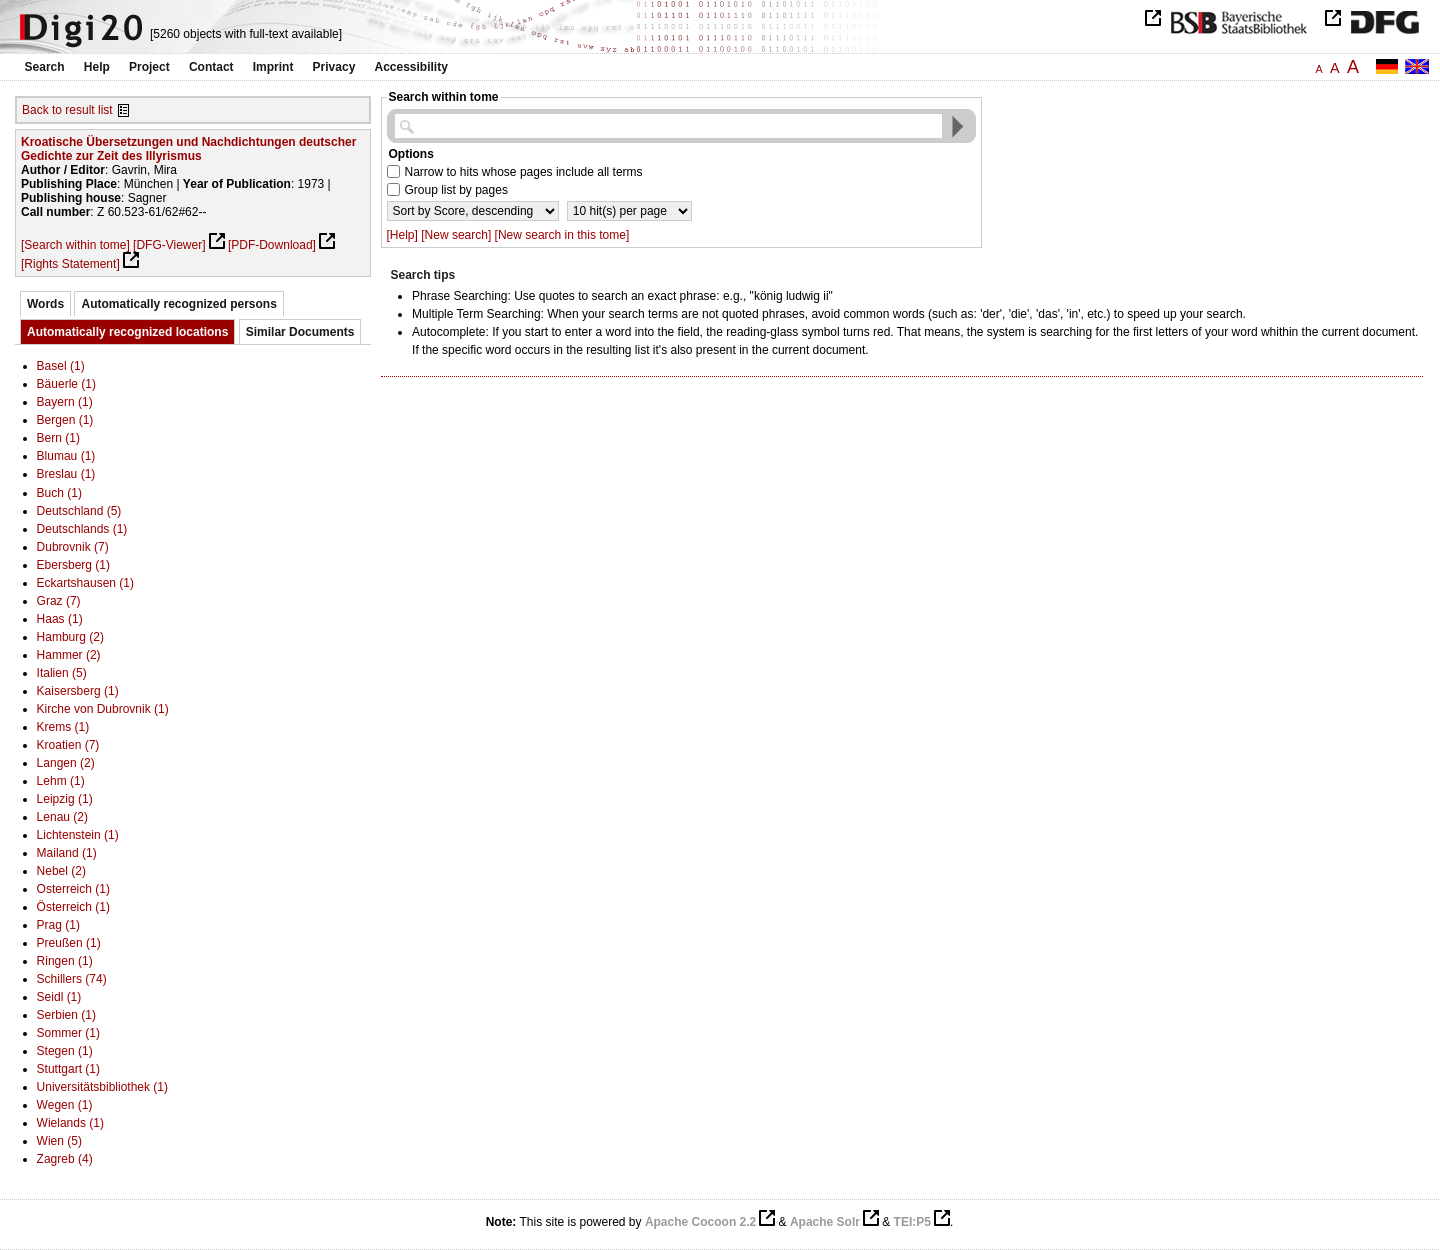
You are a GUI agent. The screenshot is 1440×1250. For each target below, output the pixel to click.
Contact (211, 67)
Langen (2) (66, 763)
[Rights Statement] (70, 264)
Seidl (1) (59, 997)
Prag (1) (58, 925)
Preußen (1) (69, 943)
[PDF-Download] (272, 245)
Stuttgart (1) (68, 1069)
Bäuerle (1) (66, 384)
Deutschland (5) (79, 511)
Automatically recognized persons (178, 304)
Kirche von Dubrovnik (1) (103, 709)
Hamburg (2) (70, 637)
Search (45, 67)
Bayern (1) (65, 402)
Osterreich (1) (73, 889)
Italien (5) (62, 673)
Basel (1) (61, 366)
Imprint (273, 67)
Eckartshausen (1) (85, 583)
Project (149, 67)
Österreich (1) (73, 907)
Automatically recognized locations (127, 332)
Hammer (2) (69, 655)
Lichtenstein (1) (78, 835)
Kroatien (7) (68, 745)
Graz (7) (59, 601)
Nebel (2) (61, 871)
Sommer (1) (68, 1033)
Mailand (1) (67, 853)
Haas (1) (60, 619)
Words (45, 304)
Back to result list (67, 110)
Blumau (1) (66, 456)
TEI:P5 (912, 1222)
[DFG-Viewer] (169, 245)
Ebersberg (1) (73, 565)
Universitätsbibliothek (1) (102, 1087)
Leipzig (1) (65, 799)
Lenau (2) (62, 817)
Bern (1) (58, 438)
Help (97, 67)
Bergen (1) (65, 420)
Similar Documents (300, 332)
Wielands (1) (70, 1123)
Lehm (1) (61, 781)
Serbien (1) (66, 1015)
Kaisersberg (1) (78, 691)
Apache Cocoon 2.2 (700, 1222)
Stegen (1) (65, 1051)
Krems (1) (63, 727)
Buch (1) (59, 493)
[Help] (402, 235)
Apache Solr (825, 1222)
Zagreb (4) (65, 1159)
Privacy (334, 67)
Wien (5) (59, 1141)
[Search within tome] (75, 245)
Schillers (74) (72, 979)
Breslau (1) (66, 474)
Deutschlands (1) (82, 529)
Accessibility (411, 67)
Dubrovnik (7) (73, 547)
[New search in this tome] (562, 235)
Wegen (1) (65, 1105)
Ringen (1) (65, 961)
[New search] (456, 235)
